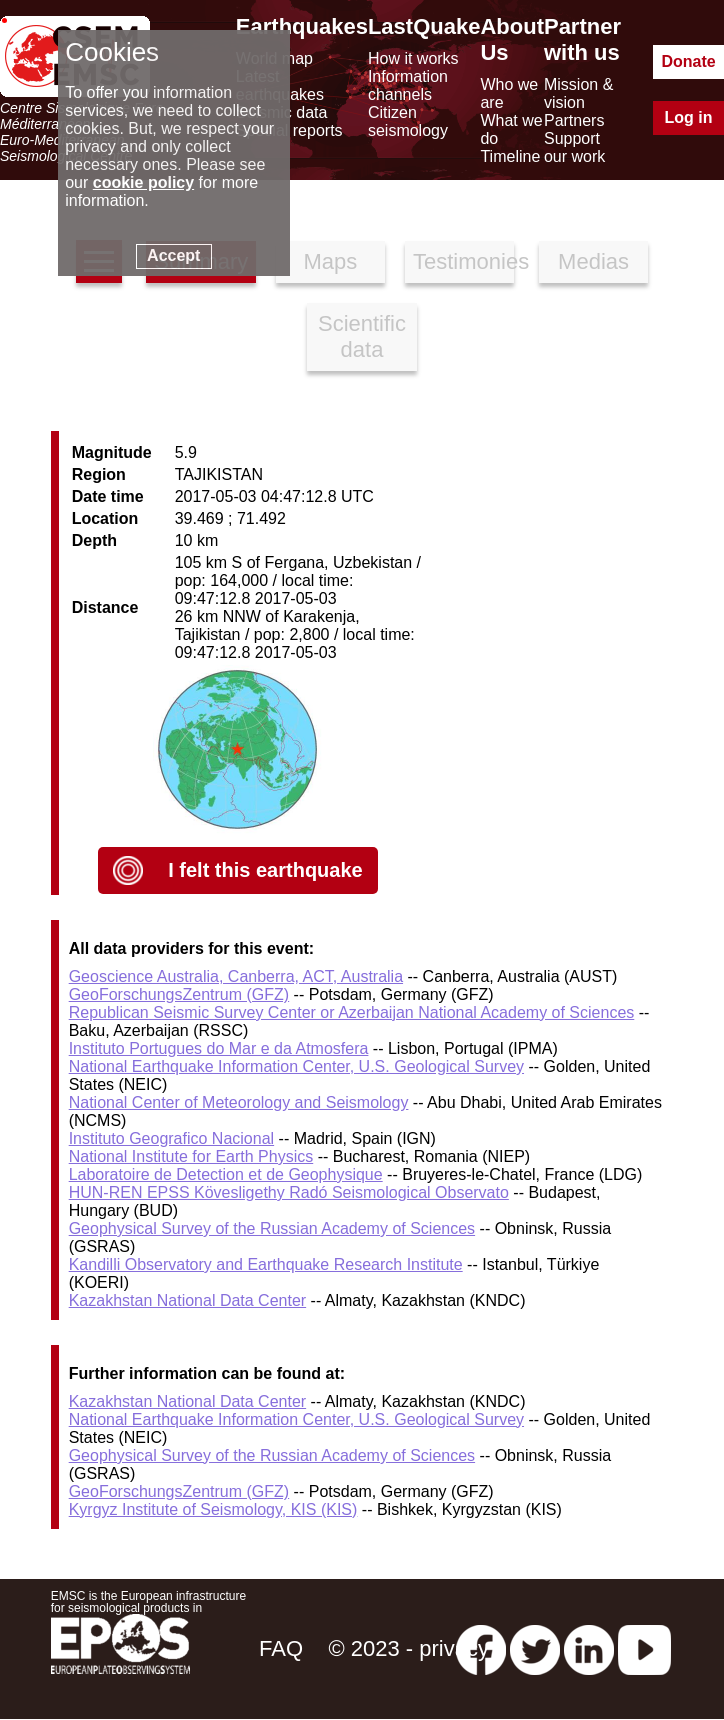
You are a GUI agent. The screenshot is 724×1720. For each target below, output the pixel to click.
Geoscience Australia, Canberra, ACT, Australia (236, 976)
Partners (574, 120)
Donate (688, 61)
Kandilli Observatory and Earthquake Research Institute (266, 1264)
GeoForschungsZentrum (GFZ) (179, 994)
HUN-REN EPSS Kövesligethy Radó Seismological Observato (289, 1192)
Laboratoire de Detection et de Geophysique (226, 1174)
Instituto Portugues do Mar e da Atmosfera (219, 1048)
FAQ (281, 1648)
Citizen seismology (408, 121)
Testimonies (463, 261)
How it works (413, 58)
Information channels (408, 85)
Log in (689, 117)
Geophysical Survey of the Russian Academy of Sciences (272, 1228)
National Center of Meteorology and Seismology (239, 1102)
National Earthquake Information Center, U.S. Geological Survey (296, 1066)
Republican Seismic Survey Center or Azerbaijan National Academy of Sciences (352, 1012)
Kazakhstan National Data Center (187, 1300)
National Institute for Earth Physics (191, 1156)
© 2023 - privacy (408, 1648)
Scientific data (362, 336)
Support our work (574, 147)
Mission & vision (578, 93)
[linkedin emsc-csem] (589, 1648)
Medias (593, 261)
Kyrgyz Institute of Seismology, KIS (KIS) (213, 1509)
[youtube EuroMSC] (644, 1648)
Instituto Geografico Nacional (171, 1138)
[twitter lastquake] (535, 1648)
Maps (330, 261)
